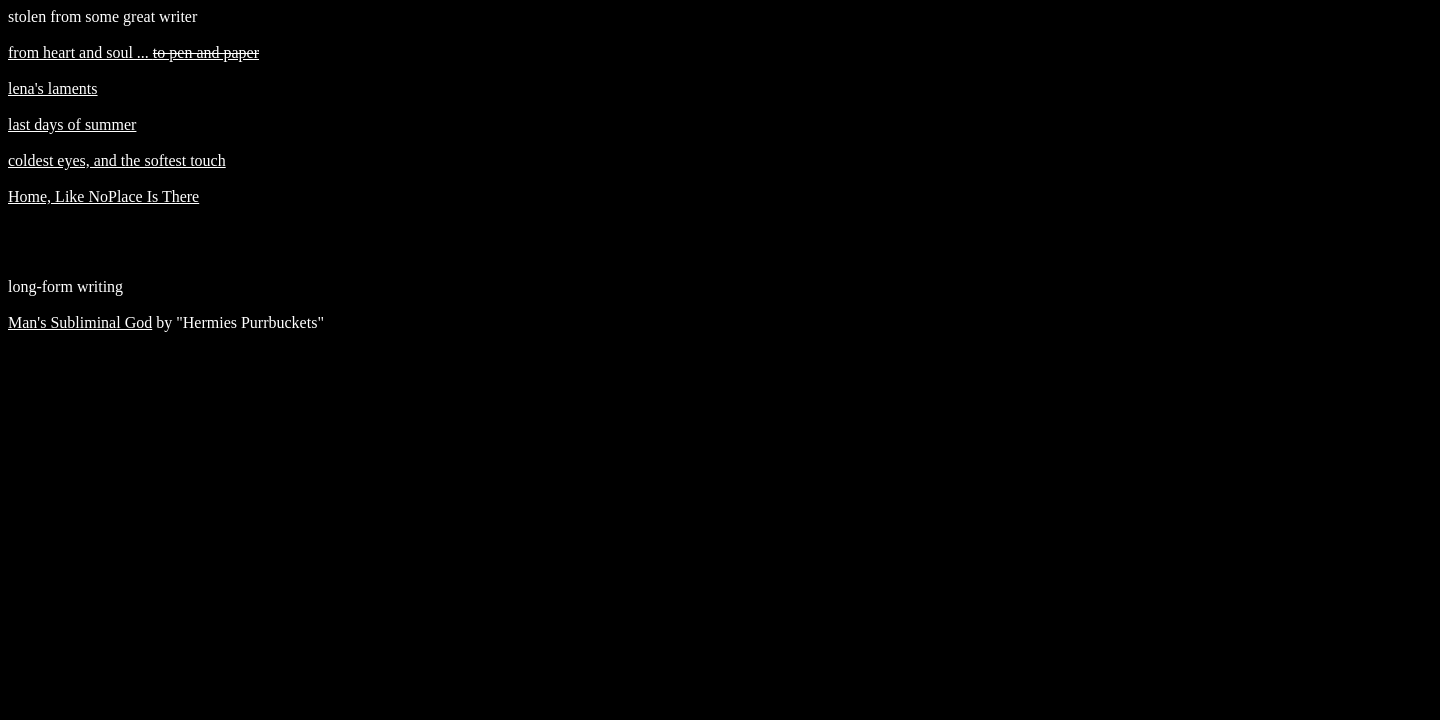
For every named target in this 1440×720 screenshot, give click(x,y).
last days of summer (72, 124)
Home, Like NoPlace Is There (103, 196)
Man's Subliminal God (80, 322)
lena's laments (53, 88)
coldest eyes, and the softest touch (117, 160)
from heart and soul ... (133, 52)
